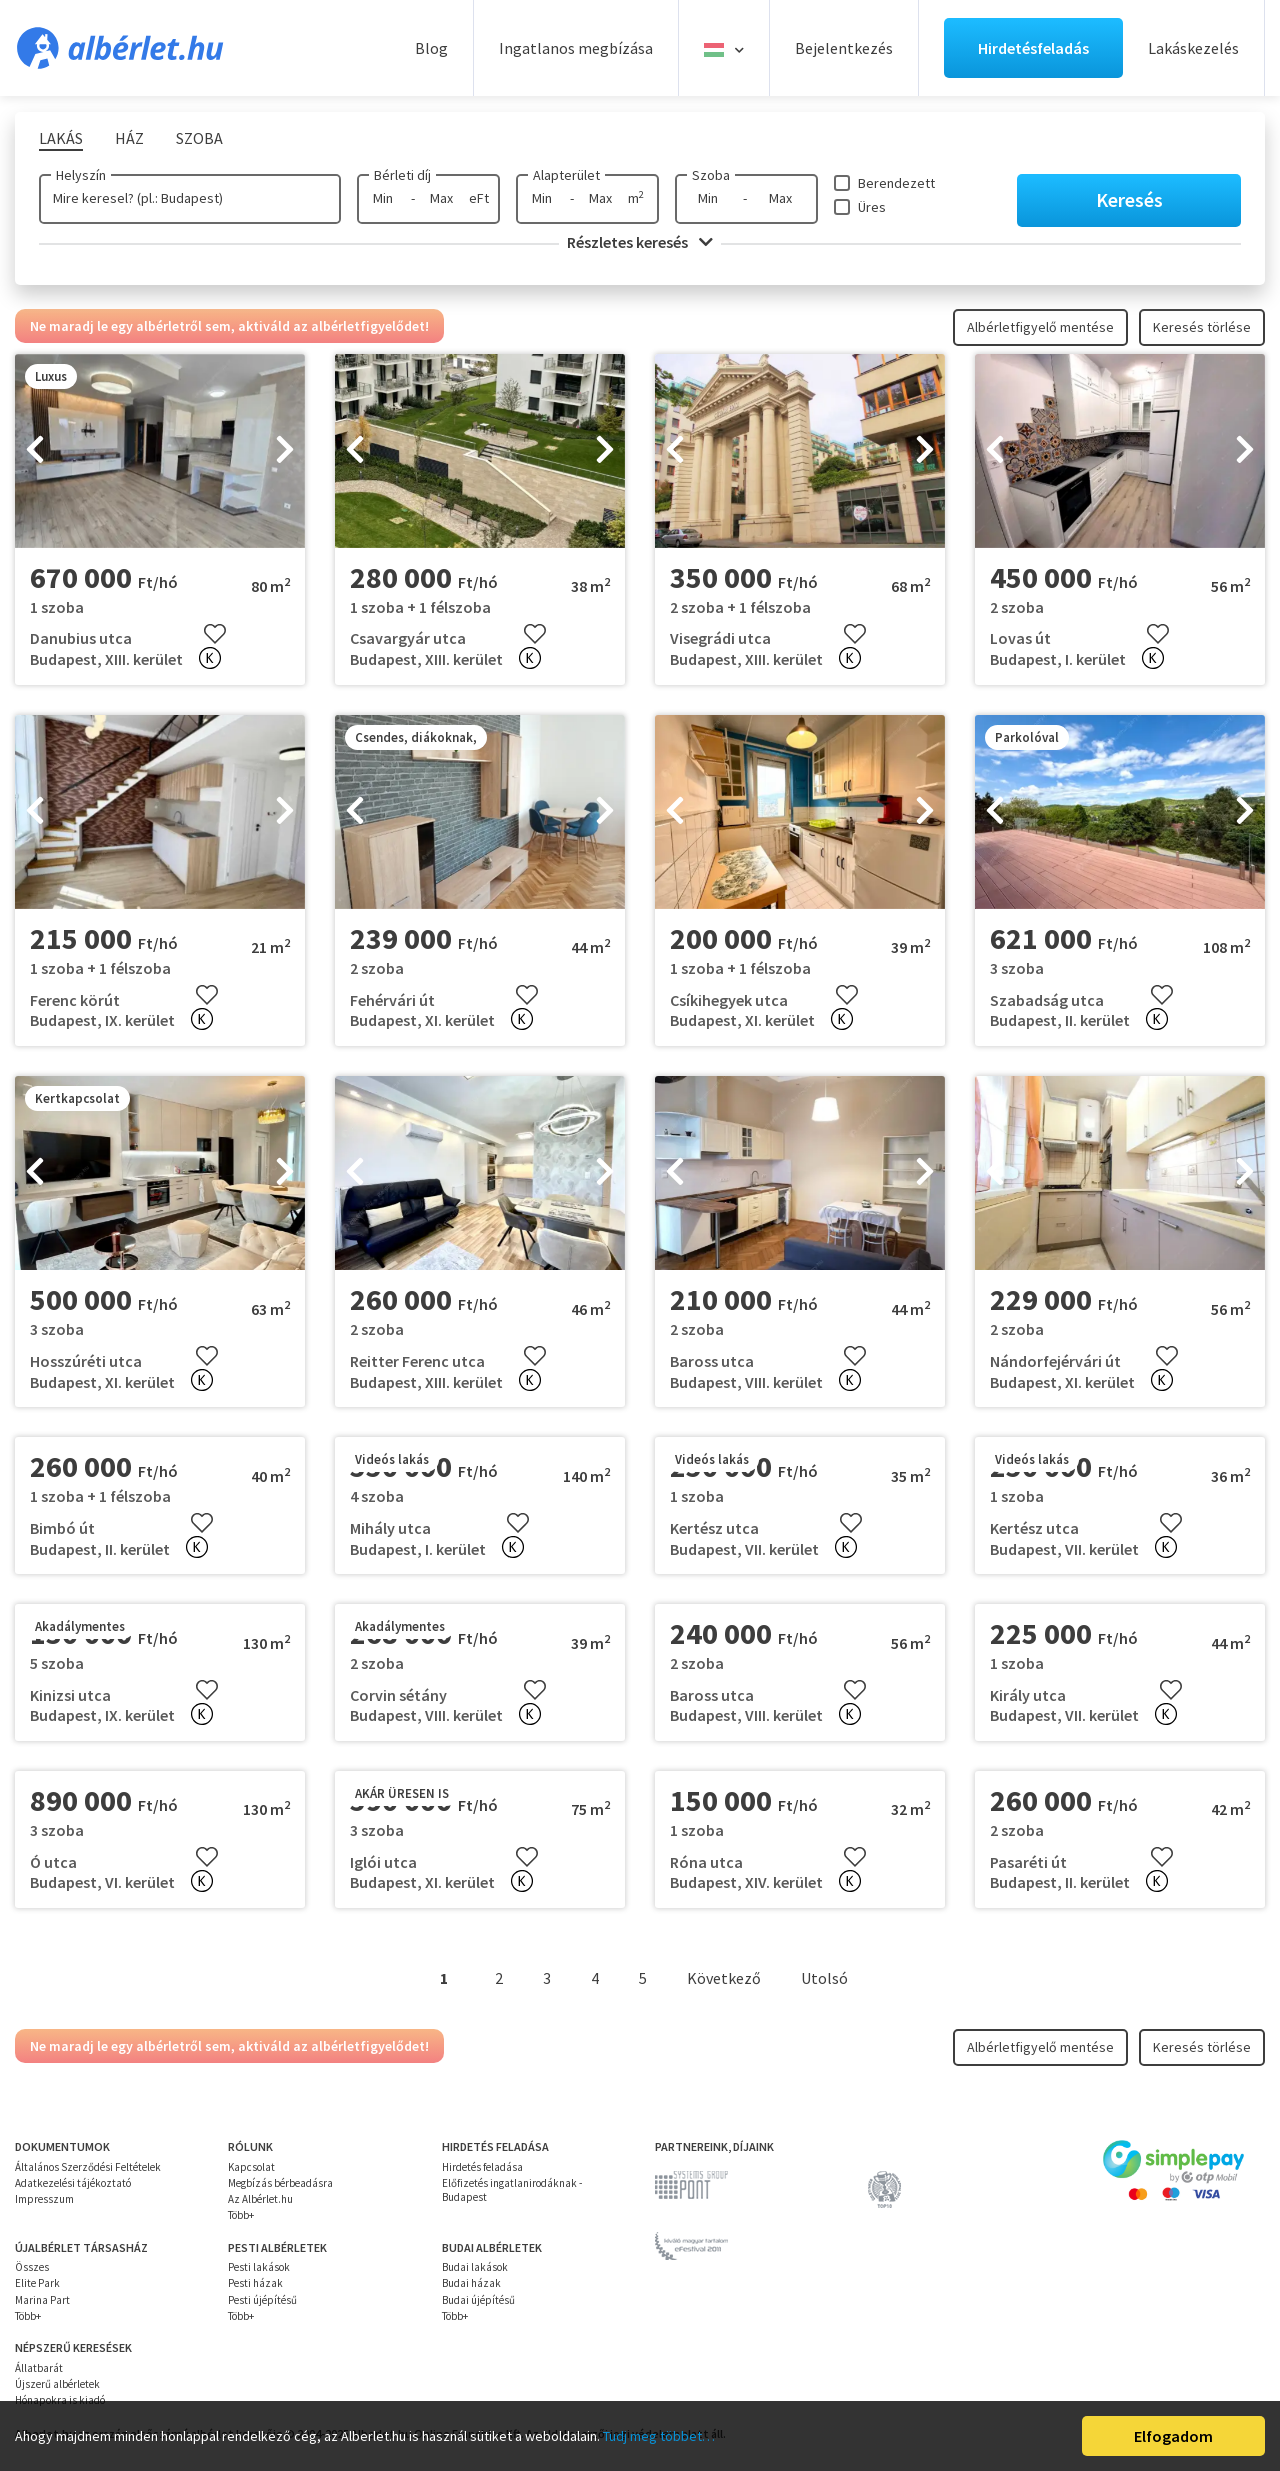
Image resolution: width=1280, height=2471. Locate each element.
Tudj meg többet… (659, 2436)
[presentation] (35, 451)
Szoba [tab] (199, 138)
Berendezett (896, 183)
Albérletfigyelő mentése (1040, 327)
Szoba (711, 175)
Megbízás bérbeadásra (280, 2183)
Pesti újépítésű (262, 2300)
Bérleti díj (402, 175)
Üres (872, 207)
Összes (32, 2267)
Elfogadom (1173, 2436)
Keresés (1129, 199)
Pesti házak (255, 2283)
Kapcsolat (251, 2167)
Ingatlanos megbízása (576, 48)
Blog (431, 48)
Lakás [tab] (61, 138)
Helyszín (81, 175)
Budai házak (471, 2283)
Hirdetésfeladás (1033, 48)
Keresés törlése (1202, 327)
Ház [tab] (129, 138)
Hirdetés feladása (482, 2167)
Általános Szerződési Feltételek (88, 2167)
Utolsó (824, 1978)
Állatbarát (39, 2368)
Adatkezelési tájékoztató (73, 2183)
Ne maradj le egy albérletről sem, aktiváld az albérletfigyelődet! (229, 326)
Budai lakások (475, 2267)
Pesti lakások (259, 2267)
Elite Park (37, 2283)
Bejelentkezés (844, 48)
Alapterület (566, 175)
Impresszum (44, 2199)
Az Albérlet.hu (260, 2199)
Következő (724, 1978)
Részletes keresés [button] (640, 242)
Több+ (241, 2215)
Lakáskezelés (1193, 48)
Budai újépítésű (478, 2300)
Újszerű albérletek (57, 2384)
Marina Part (42, 2300)
